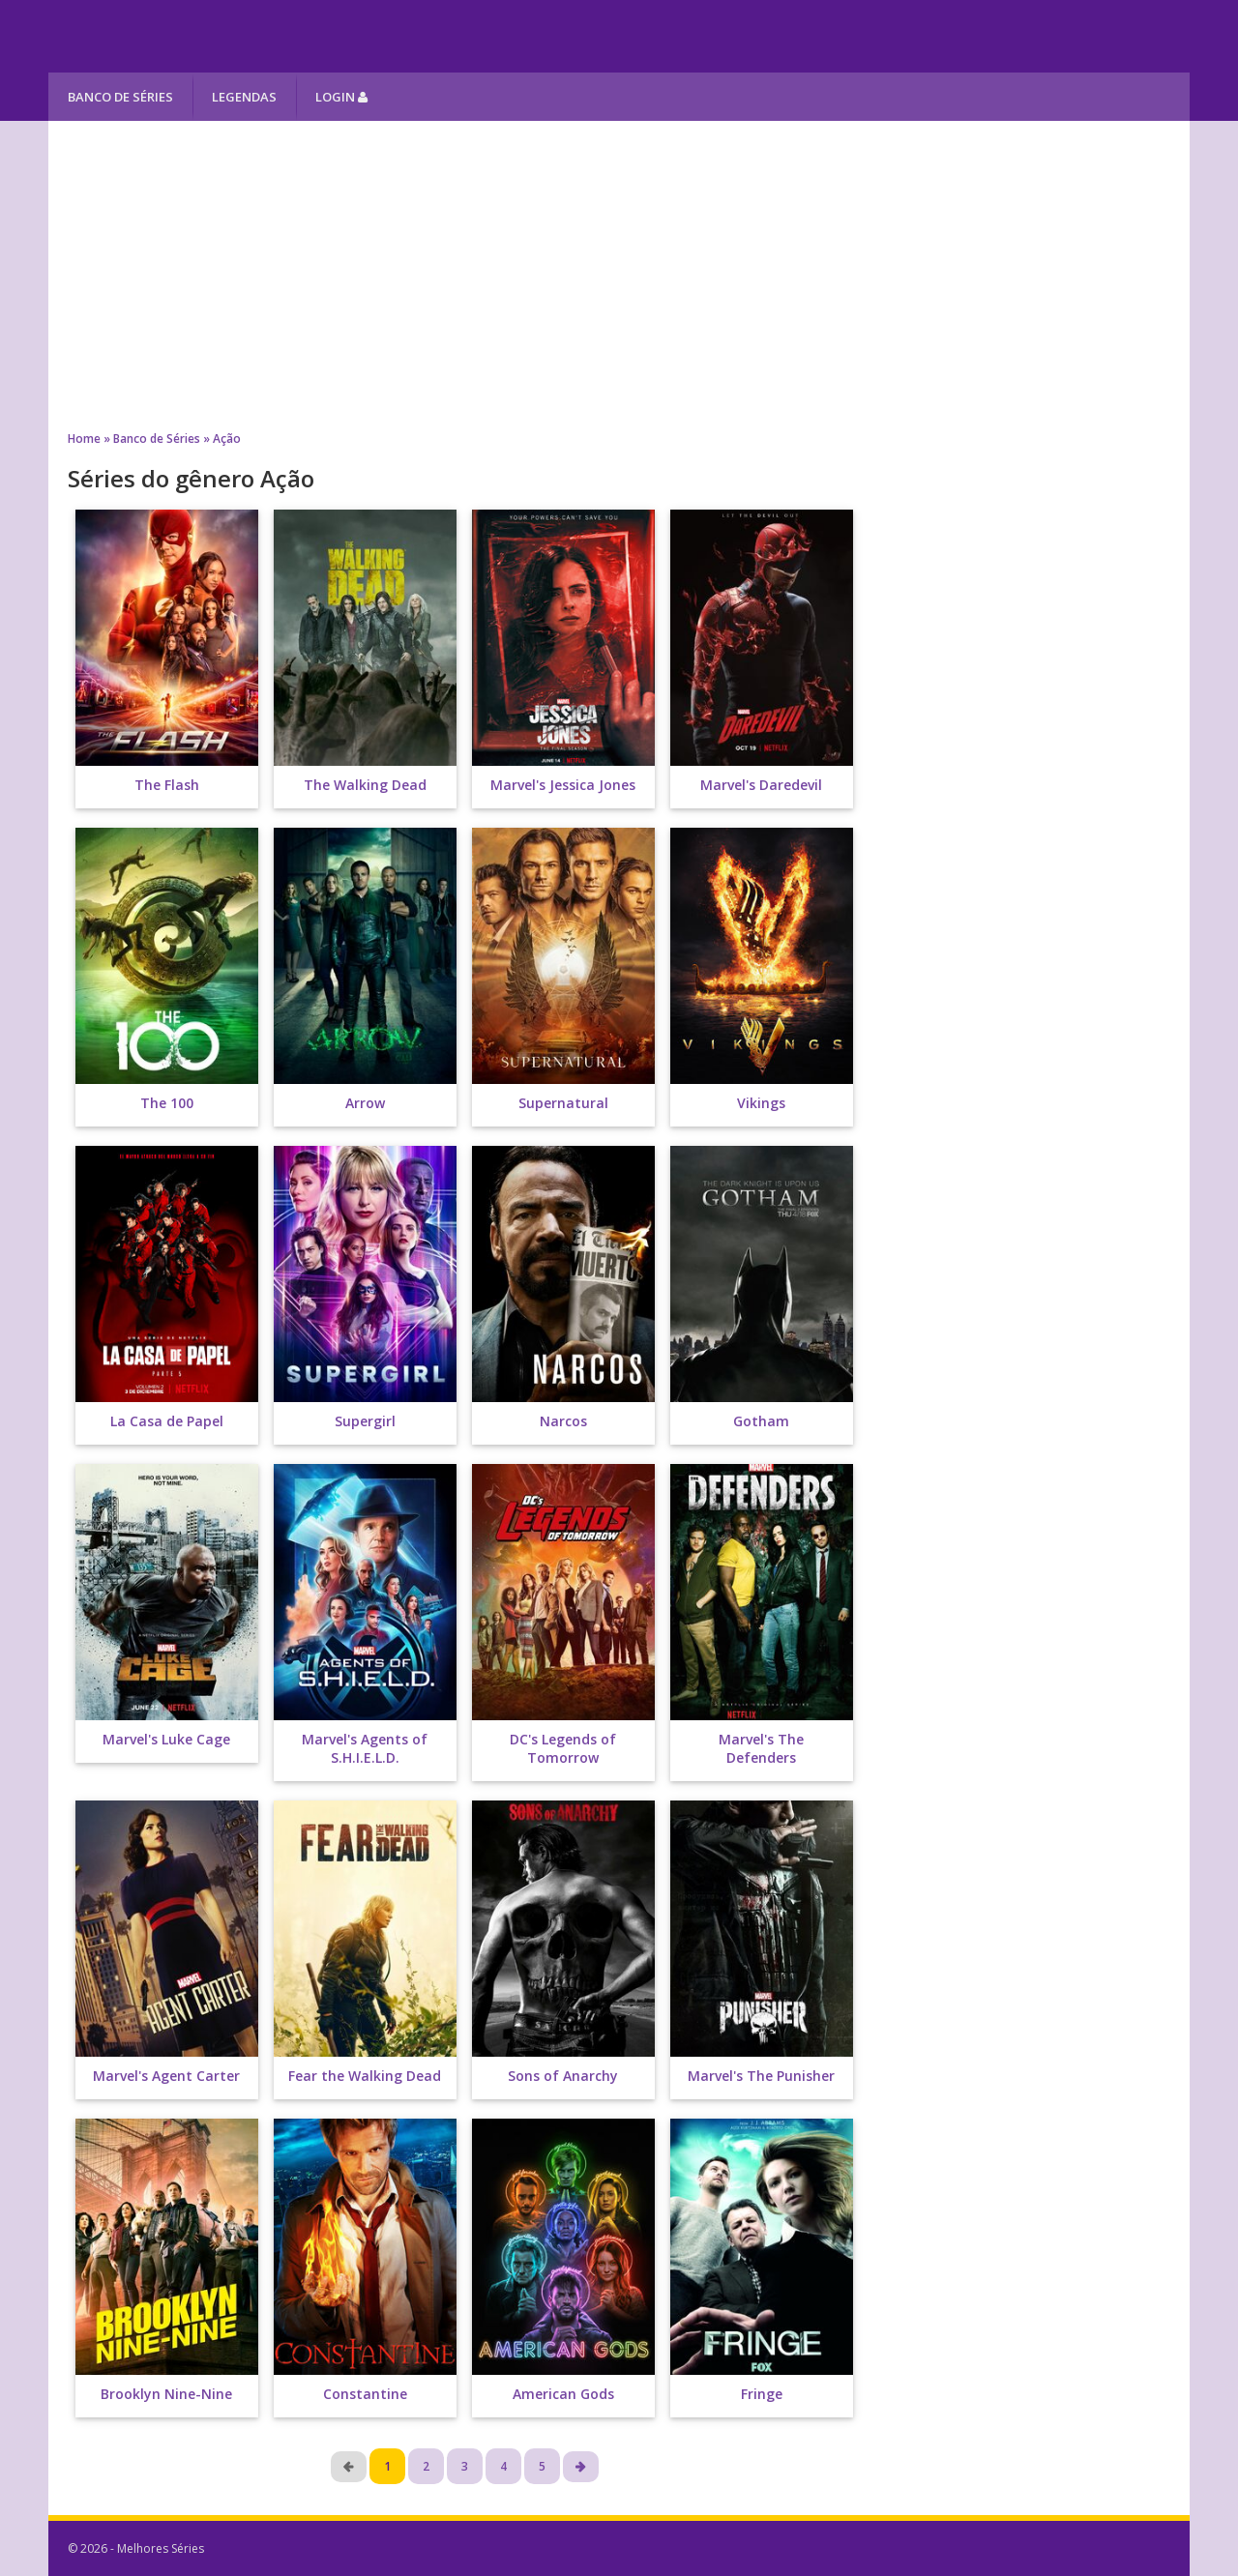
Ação (227, 438)
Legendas (244, 96)
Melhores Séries (224, 36)
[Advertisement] (619, 275)
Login (341, 96)
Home (84, 438)
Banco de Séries (120, 96)
